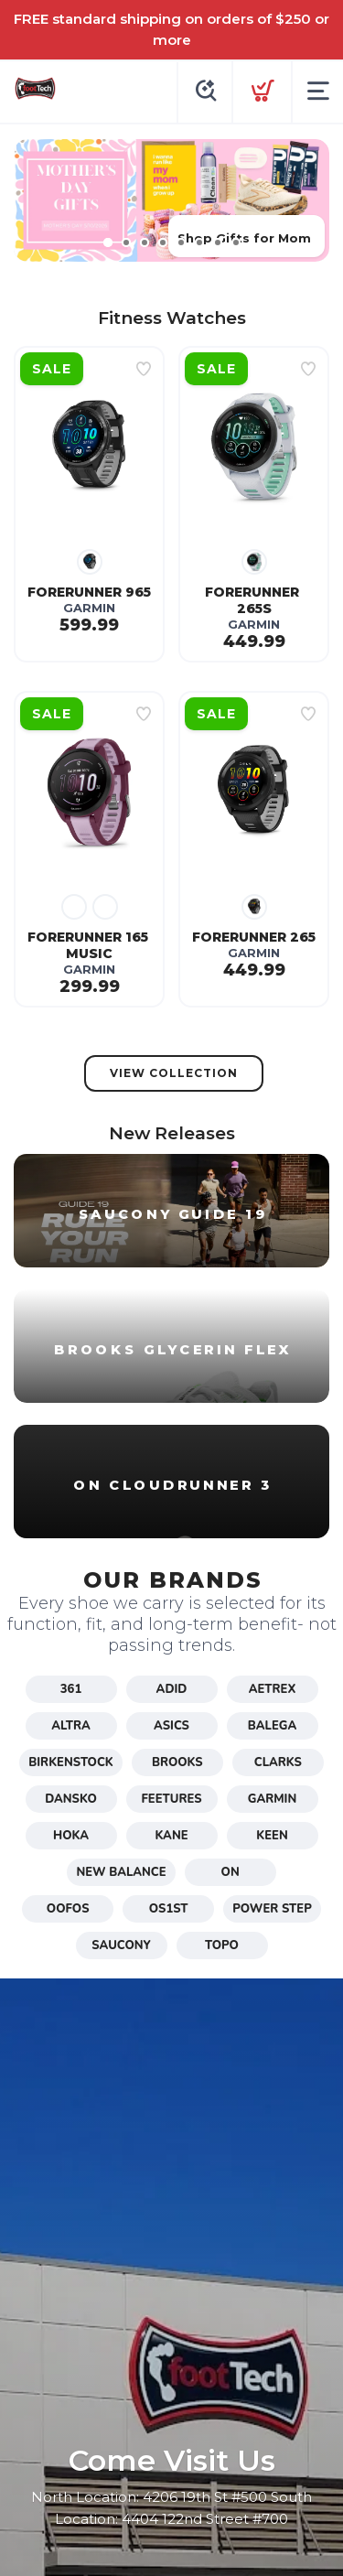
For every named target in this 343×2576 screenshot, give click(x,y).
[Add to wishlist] (143, 368)
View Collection (174, 1073)
